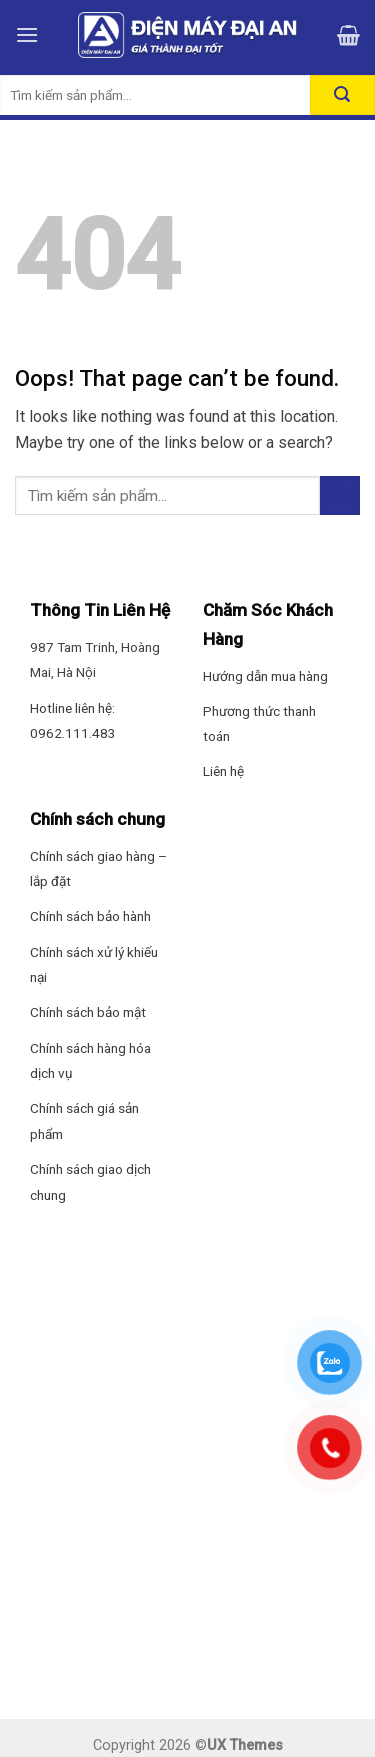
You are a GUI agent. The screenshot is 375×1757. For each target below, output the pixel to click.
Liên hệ (223, 771)
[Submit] (340, 495)
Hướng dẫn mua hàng (265, 676)
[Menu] (27, 34)
